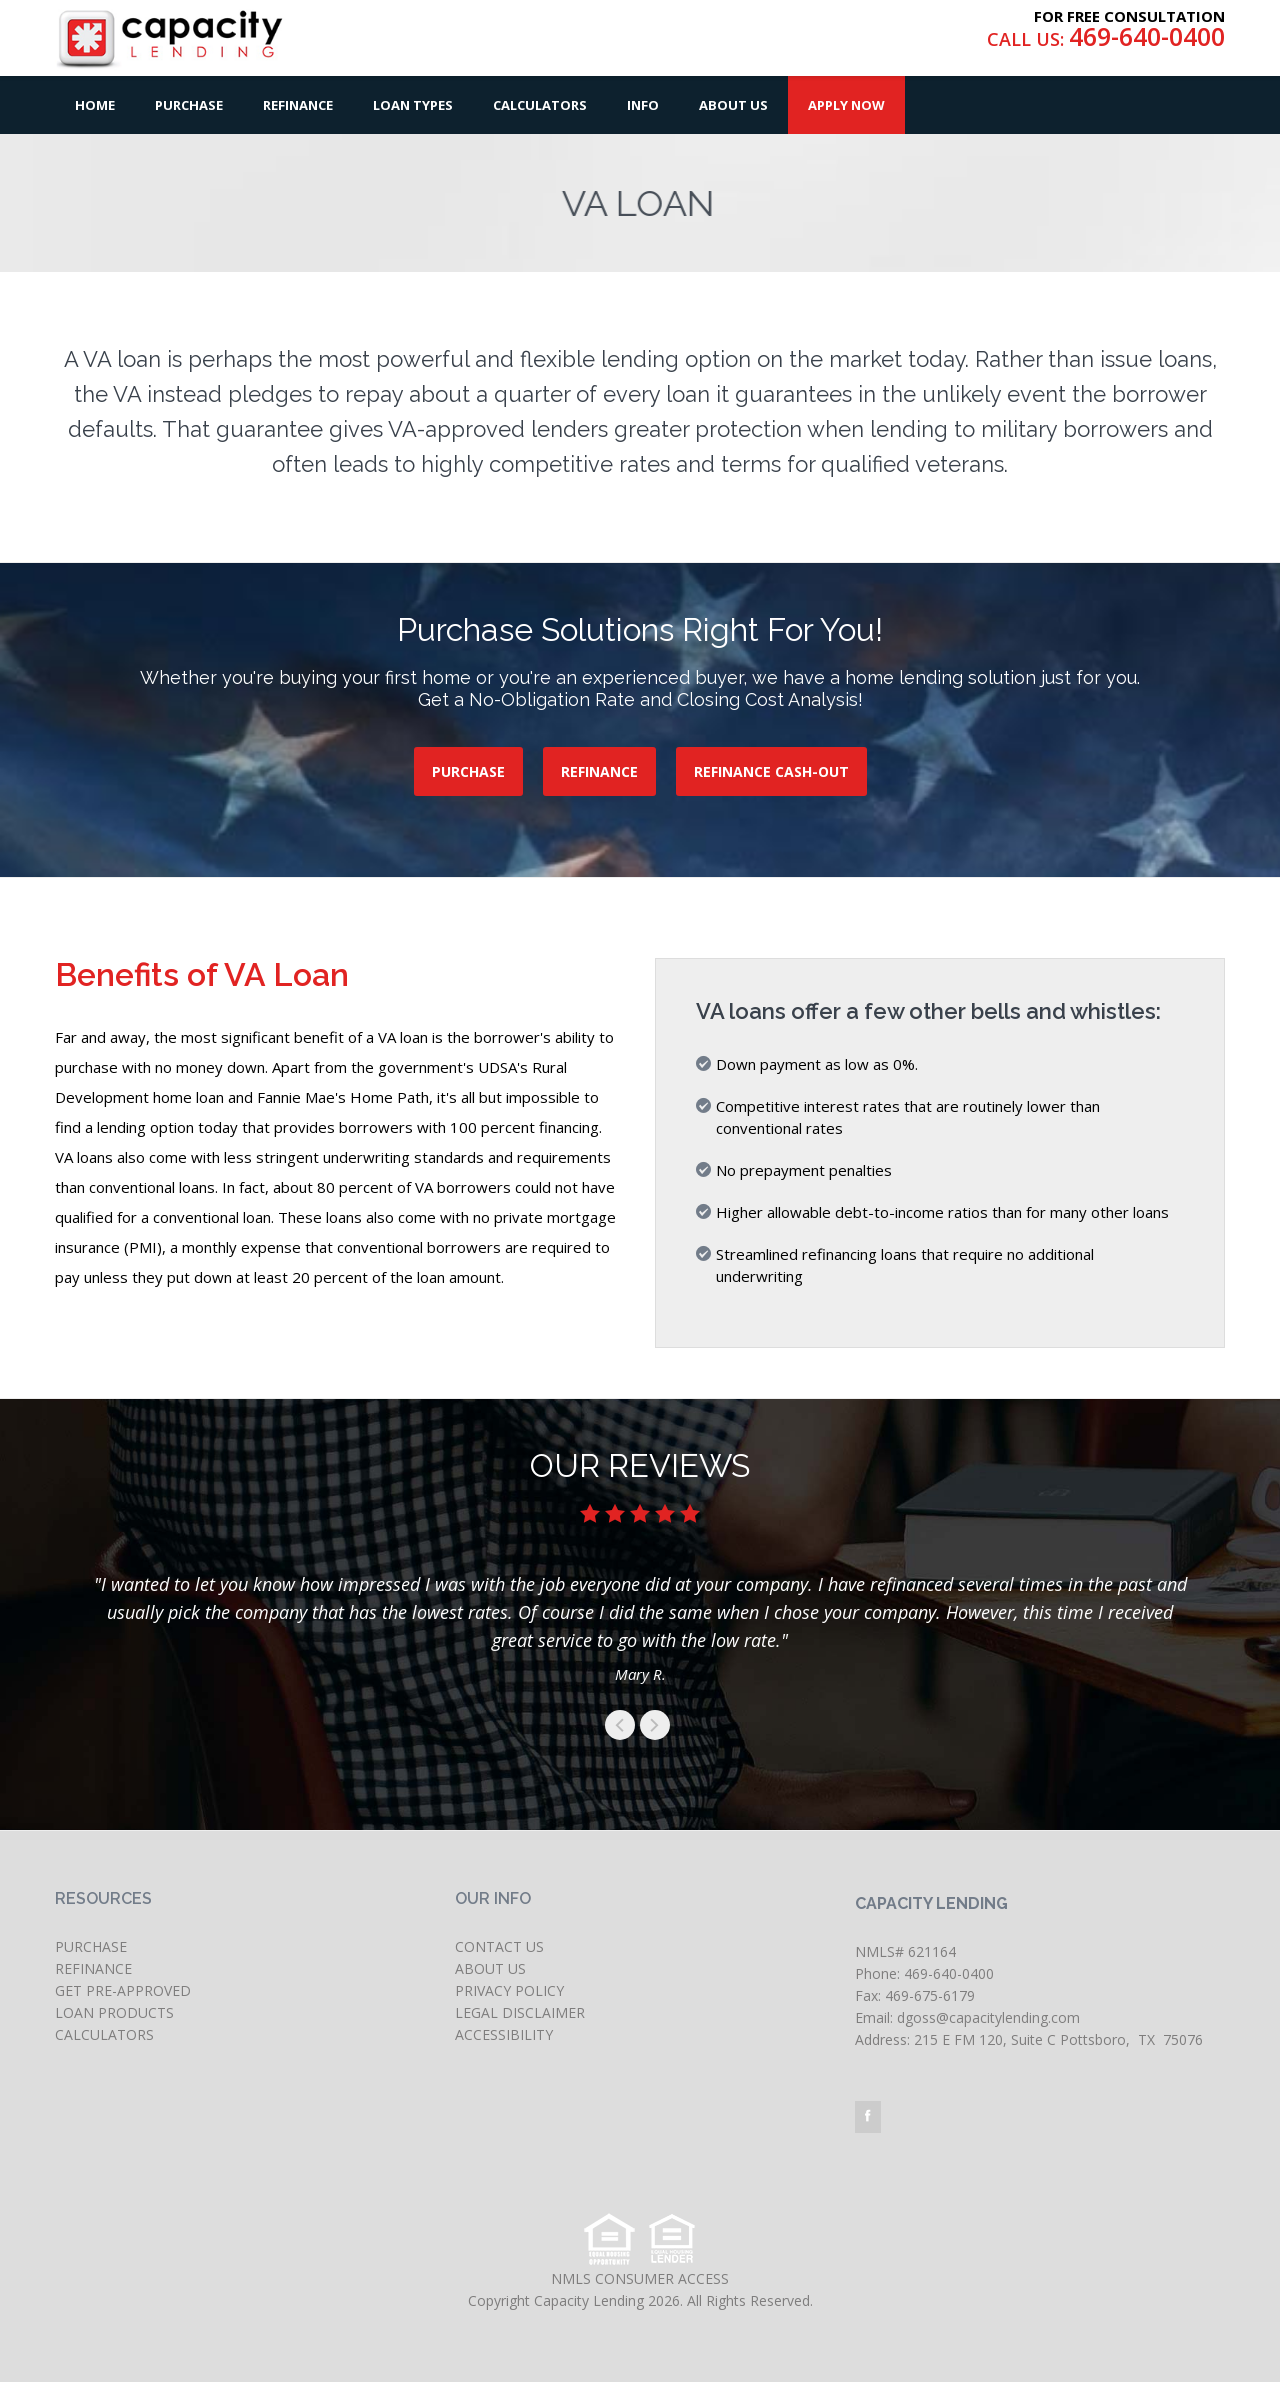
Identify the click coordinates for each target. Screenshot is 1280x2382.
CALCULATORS (104, 2034)
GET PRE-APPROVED (123, 1990)
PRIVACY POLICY (509, 1990)
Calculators (540, 105)
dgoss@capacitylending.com (988, 2017)
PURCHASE (468, 771)
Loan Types (413, 105)
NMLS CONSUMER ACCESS (640, 2278)
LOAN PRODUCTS (114, 2012)
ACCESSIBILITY (504, 2034)
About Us (733, 105)
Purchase (189, 105)
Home (95, 105)
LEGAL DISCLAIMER (520, 2012)
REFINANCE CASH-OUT (771, 771)
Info (643, 105)
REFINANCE (599, 771)
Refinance (298, 105)
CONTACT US (499, 1946)
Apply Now (846, 105)
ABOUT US (490, 1968)
